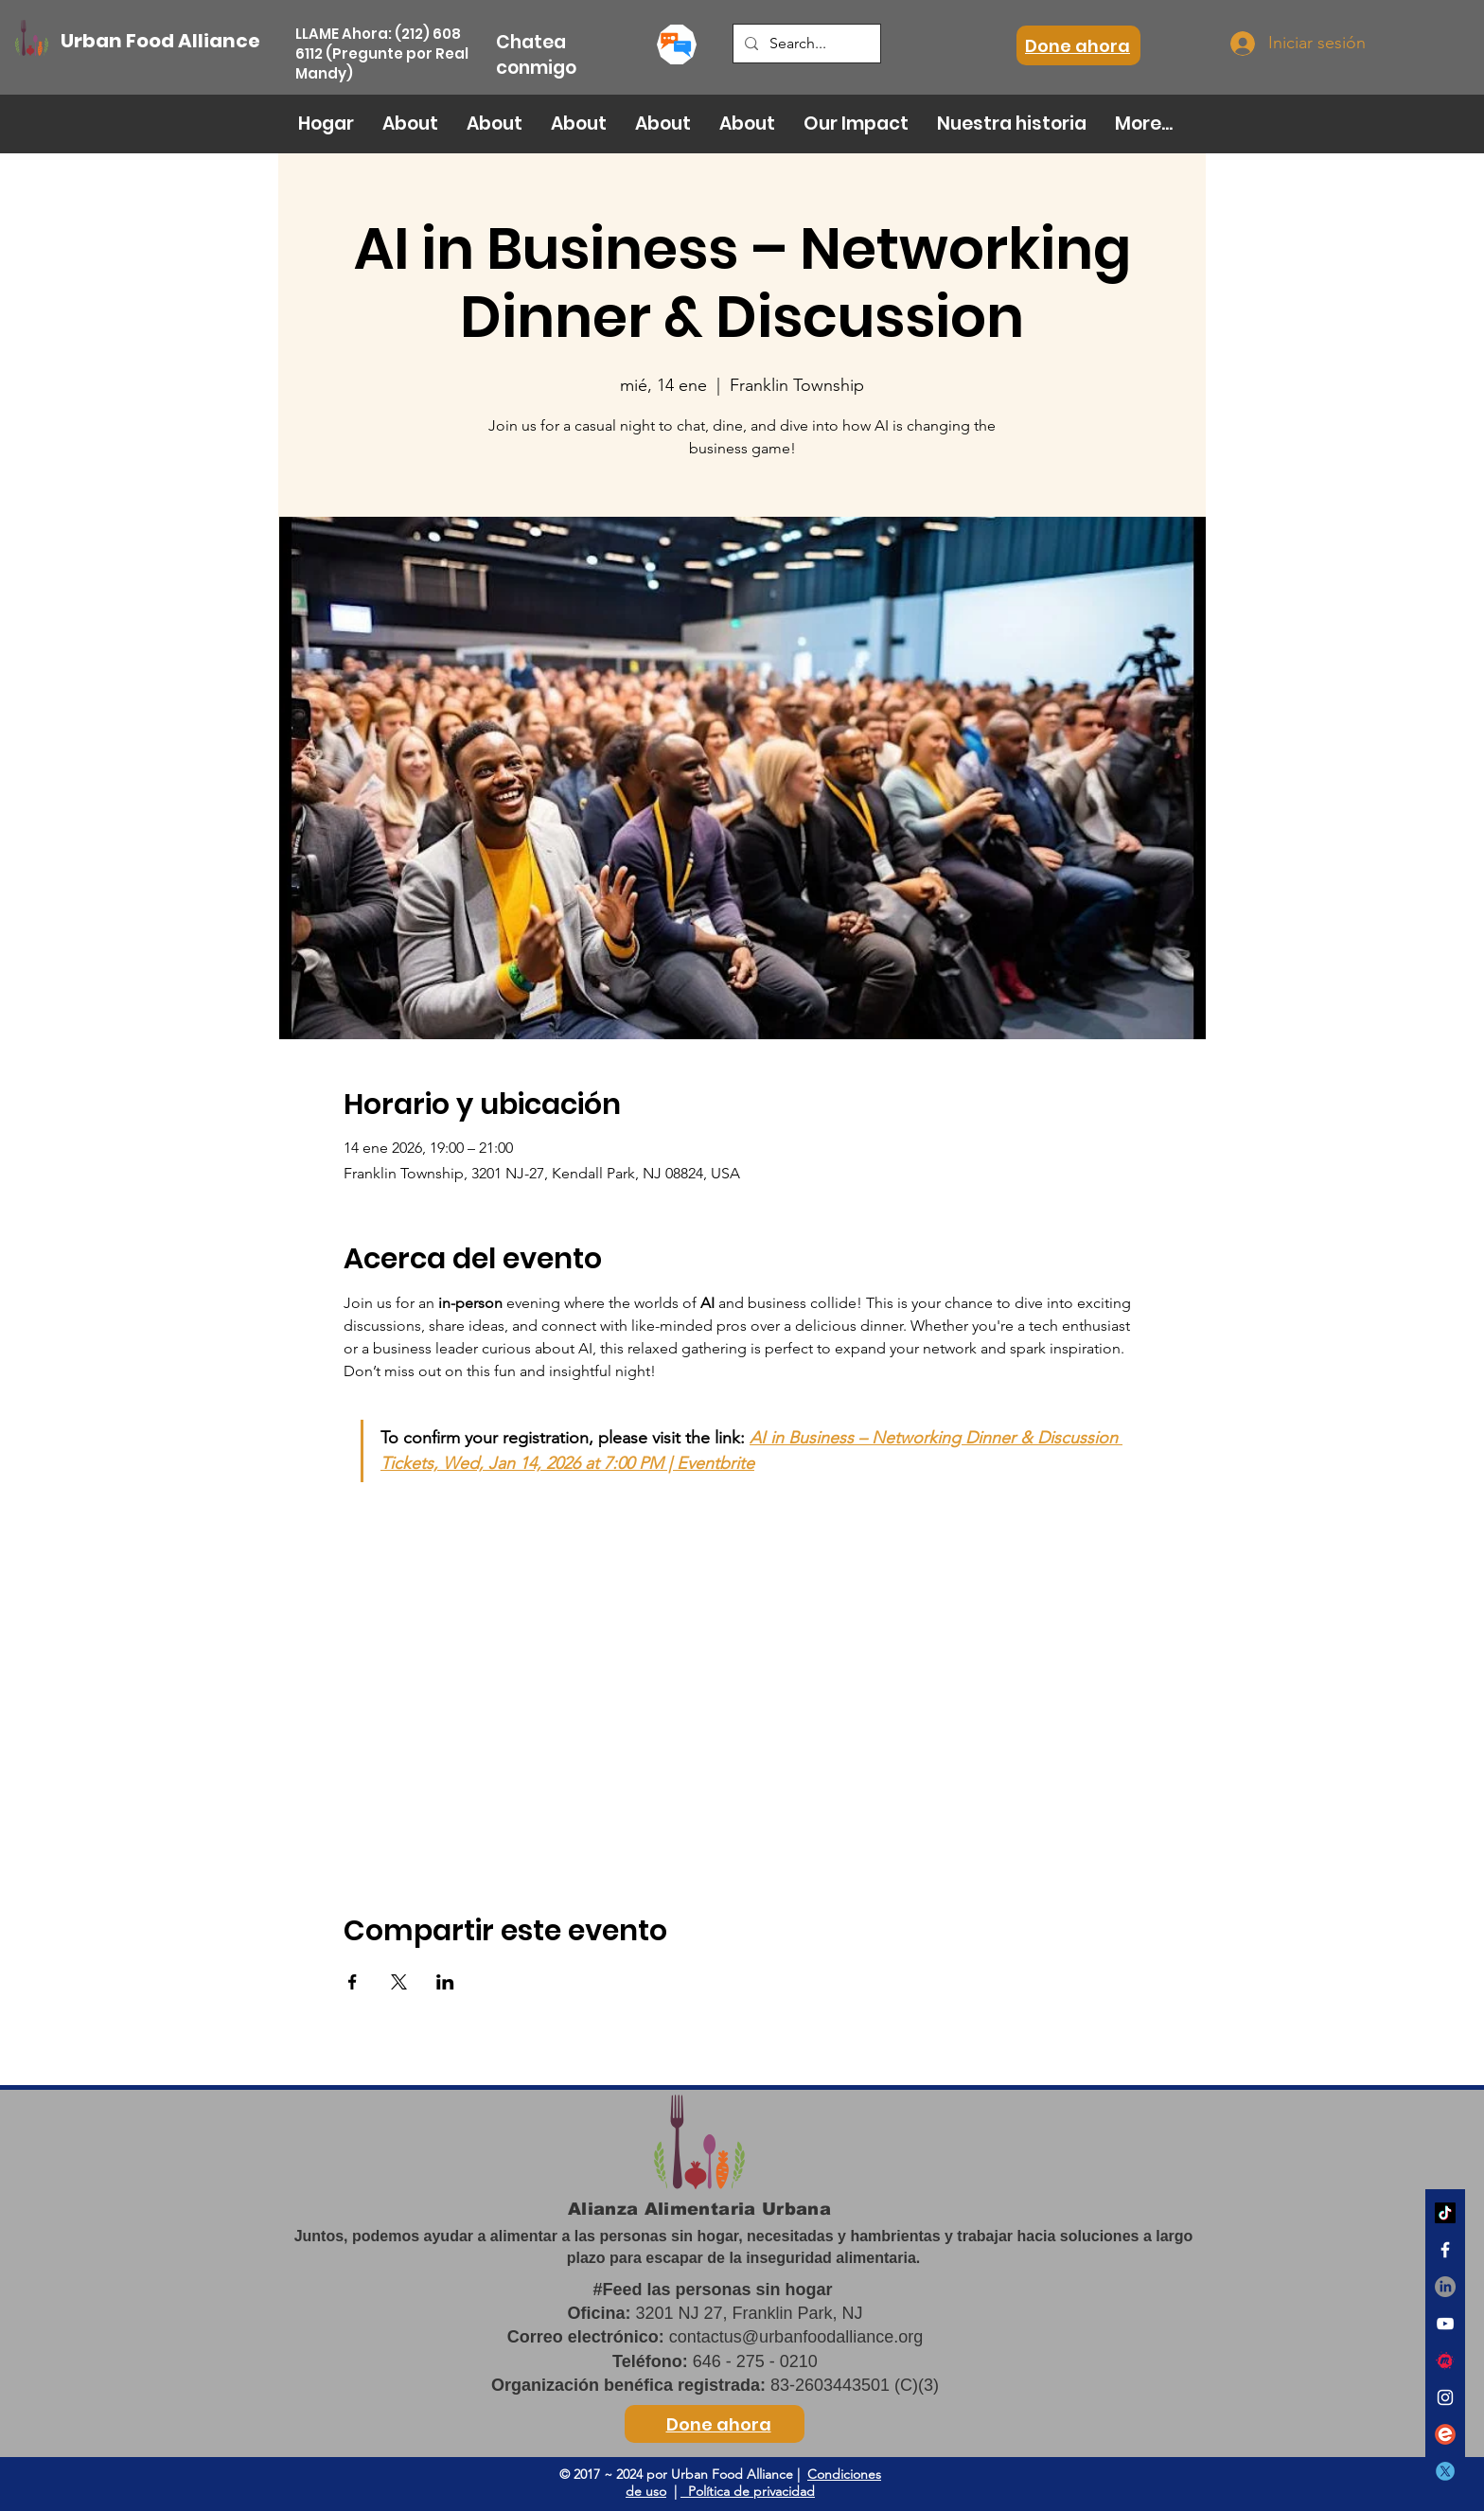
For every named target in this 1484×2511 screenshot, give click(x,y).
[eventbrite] (1445, 2434)
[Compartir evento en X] (399, 1981)
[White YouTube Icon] (1445, 2323)
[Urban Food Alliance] (166, 41)
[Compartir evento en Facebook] (353, 1981)
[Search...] (804, 43)
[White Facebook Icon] (1445, 2249)
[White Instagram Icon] (1445, 2397)
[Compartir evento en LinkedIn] (445, 1981)
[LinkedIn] (1445, 2286)
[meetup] (1445, 2360)
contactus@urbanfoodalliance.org (796, 2336)
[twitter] (1445, 2471)
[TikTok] (1445, 2212)
